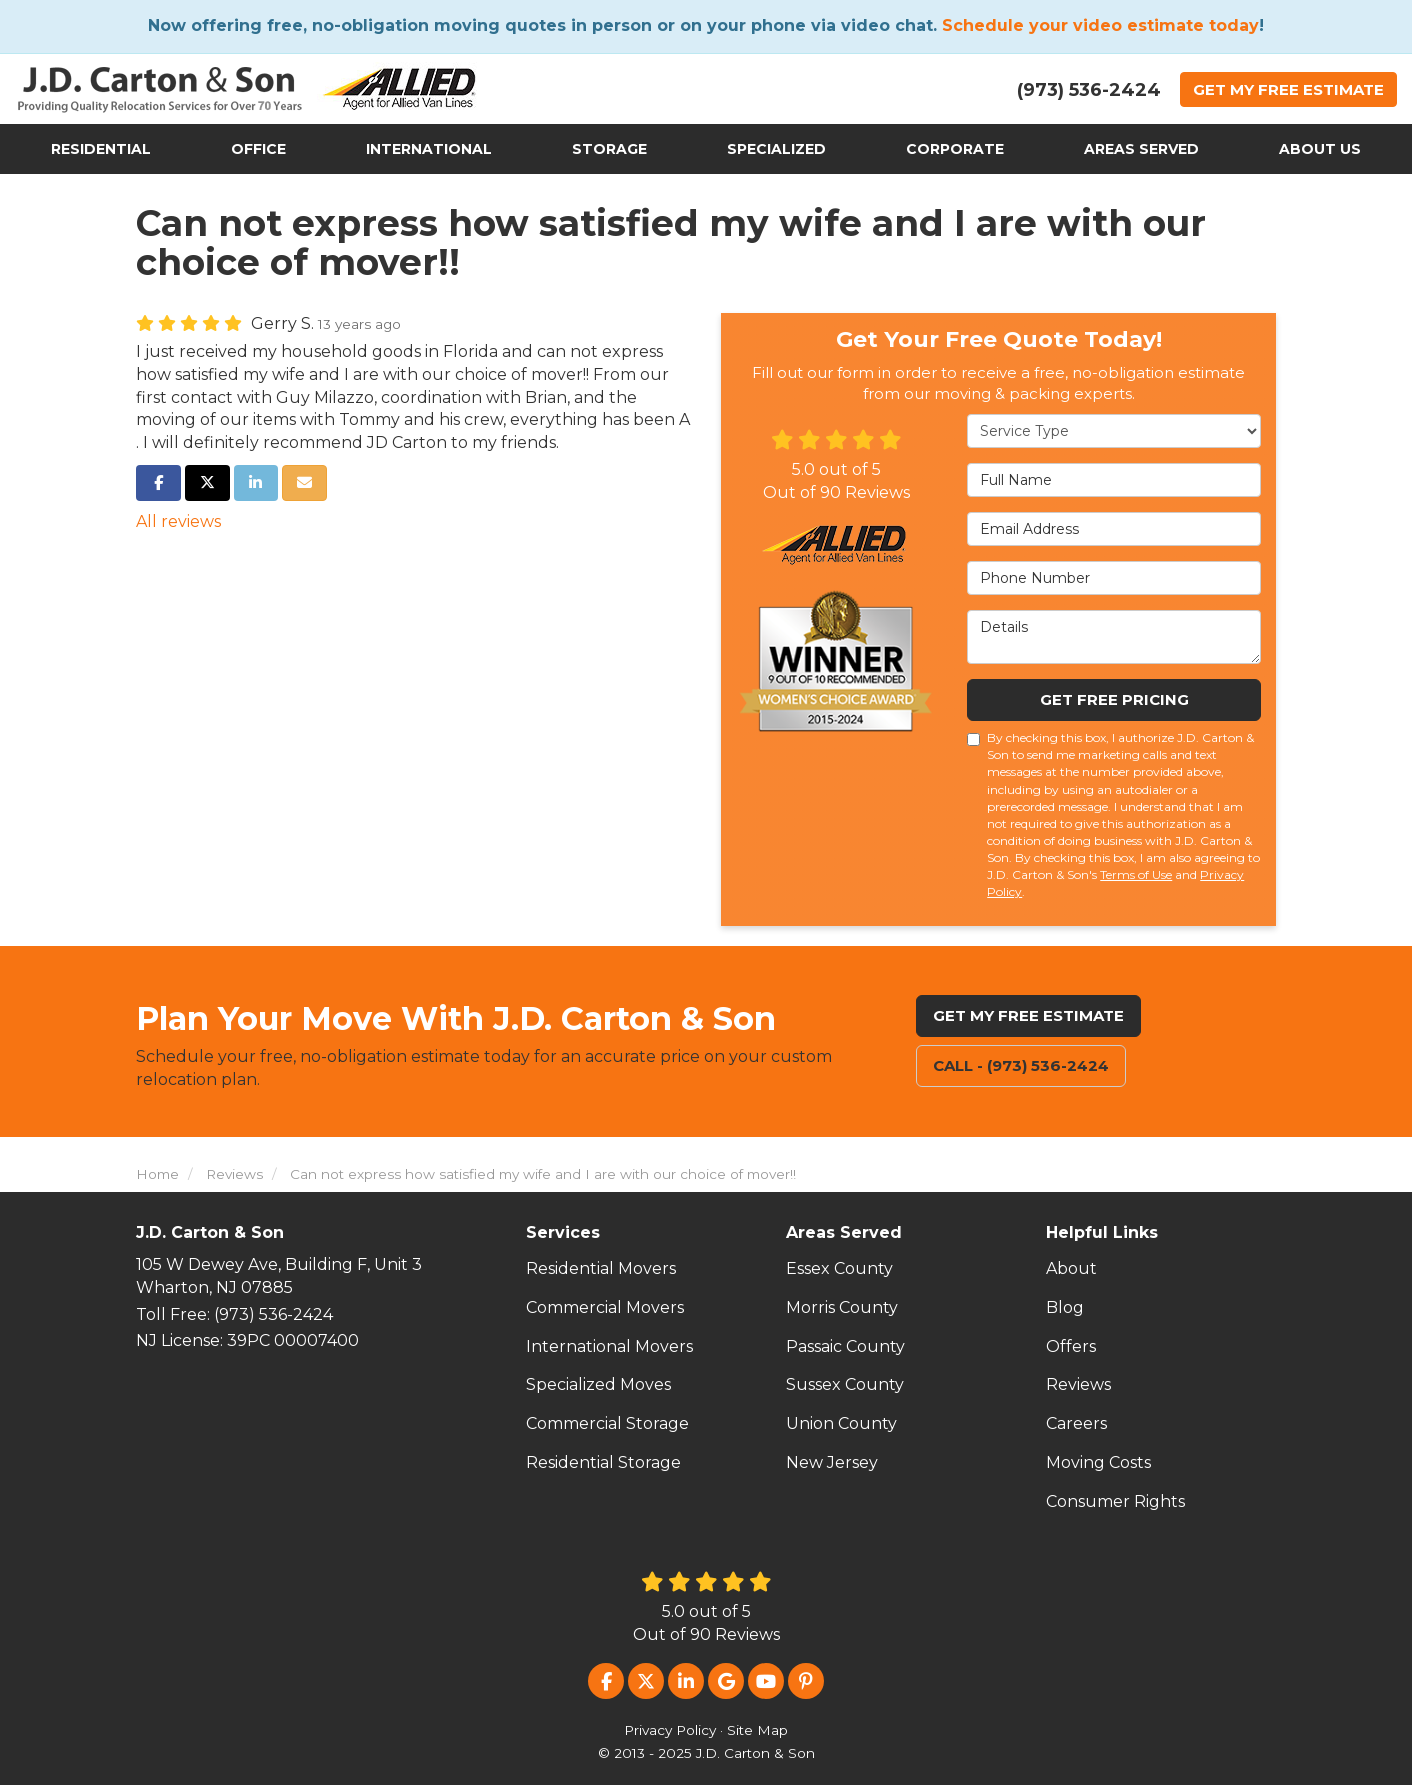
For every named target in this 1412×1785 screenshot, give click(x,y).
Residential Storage (603, 1462)
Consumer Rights (1115, 1501)
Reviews (1078, 1384)
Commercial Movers (605, 1307)
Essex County (839, 1268)
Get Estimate (1288, 89)
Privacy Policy (670, 1730)
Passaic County (845, 1346)
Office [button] (258, 149)
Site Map (757, 1730)
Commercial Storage (607, 1423)
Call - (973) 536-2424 (1021, 1065)
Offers (1071, 1346)
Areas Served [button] (1141, 149)
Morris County (842, 1307)
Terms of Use (1136, 874)
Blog (1065, 1307)
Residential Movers (601, 1268)
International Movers (609, 1346)
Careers (1076, 1423)
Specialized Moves (598, 1384)
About (1071, 1268)
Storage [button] (609, 149)
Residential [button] (101, 149)
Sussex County (845, 1384)
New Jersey (832, 1462)
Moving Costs (1098, 1462)
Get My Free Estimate (1028, 1015)
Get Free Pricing (1114, 699)
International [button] (429, 149)
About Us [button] (1320, 149)
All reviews (178, 521)
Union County (841, 1423)
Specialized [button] (776, 149)
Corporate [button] (955, 149)
